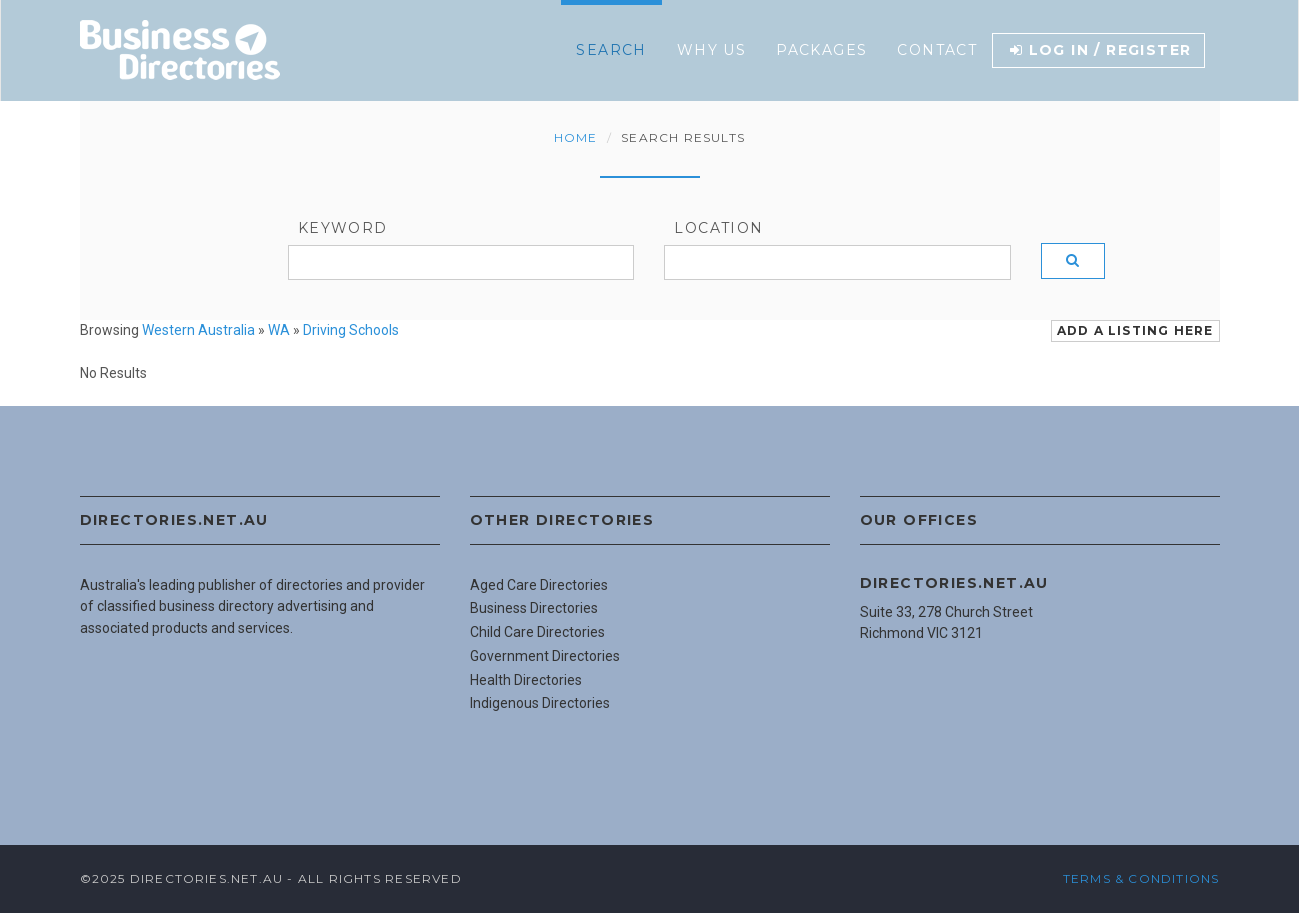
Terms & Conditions (1141, 878)
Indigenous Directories (540, 703)
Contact (937, 50)
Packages (821, 50)
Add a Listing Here (1135, 330)
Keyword (343, 228)
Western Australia (198, 330)
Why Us (711, 50)
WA (279, 330)
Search (611, 50)
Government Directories (545, 656)
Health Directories (526, 680)
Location (718, 228)
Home (576, 137)
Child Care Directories (537, 632)
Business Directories (534, 608)
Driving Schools (351, 330)
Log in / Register (1100, 50)
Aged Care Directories (539, 585)
